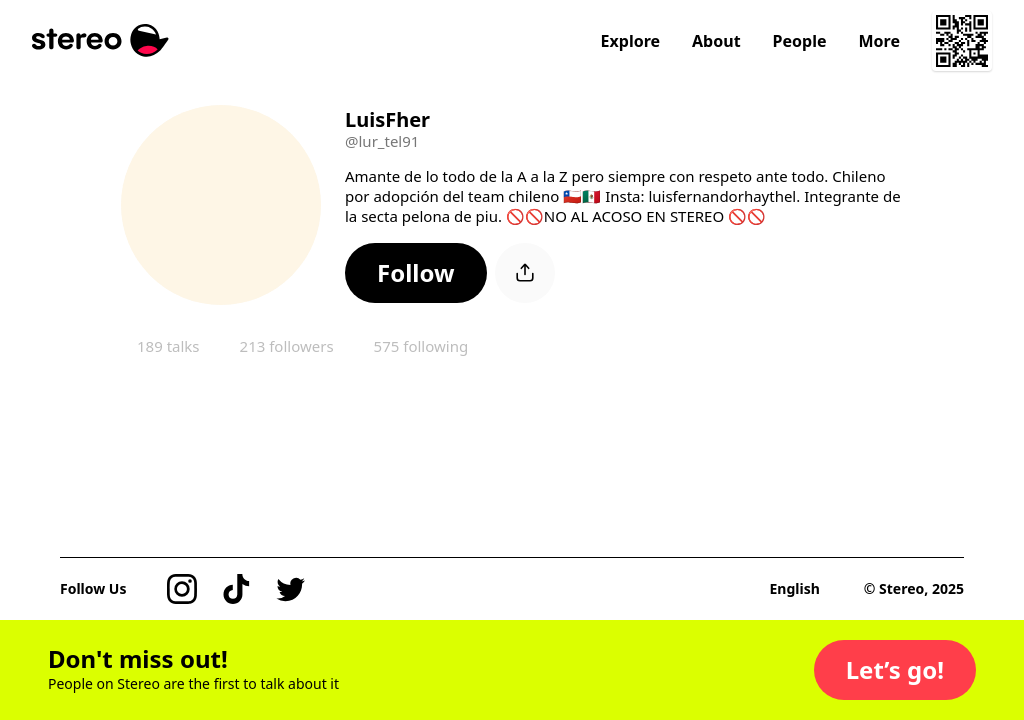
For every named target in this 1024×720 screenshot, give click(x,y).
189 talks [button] (168, 346)
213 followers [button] (287, 346)
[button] (416, 273)
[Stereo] (100, 40)
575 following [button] (421, 346)
